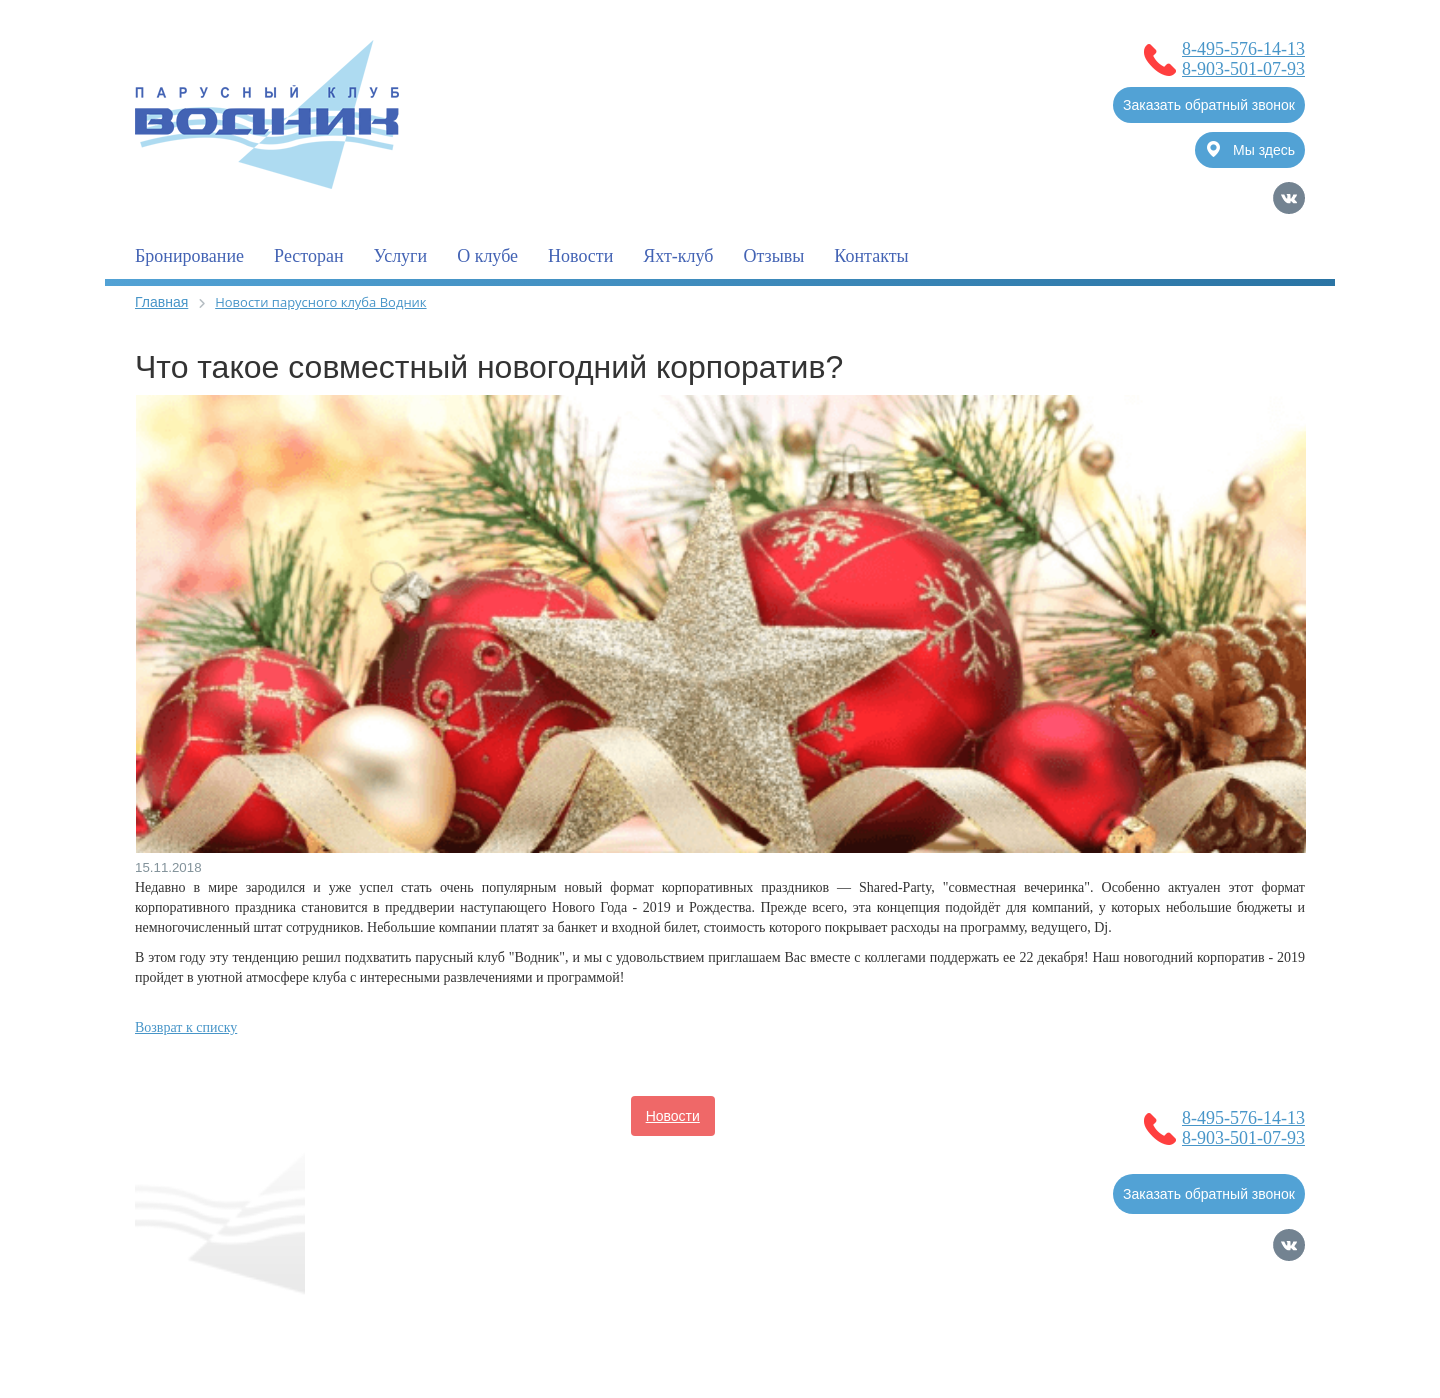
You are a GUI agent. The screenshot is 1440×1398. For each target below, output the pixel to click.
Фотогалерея (765, 1156)
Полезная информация (427, 1156)
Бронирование (189, 256)
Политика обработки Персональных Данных (278, 1333)
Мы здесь (1251, 149)
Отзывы (773, 256)
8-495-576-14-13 (1243, 49)
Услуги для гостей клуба (612, 1156)
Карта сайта (1266, 1341)
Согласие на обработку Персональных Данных (287, 1313)
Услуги (401, 256)
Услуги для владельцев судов (828, 1116)
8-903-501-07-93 (1243, 69)
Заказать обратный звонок (1209, 105)
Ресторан (308, 256)
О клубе (487, 256)
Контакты (871, 256)
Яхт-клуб (678, 256)
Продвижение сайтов (1200, 1313)
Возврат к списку (186, 1027)
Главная (161, 302)
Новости (580, 256)
